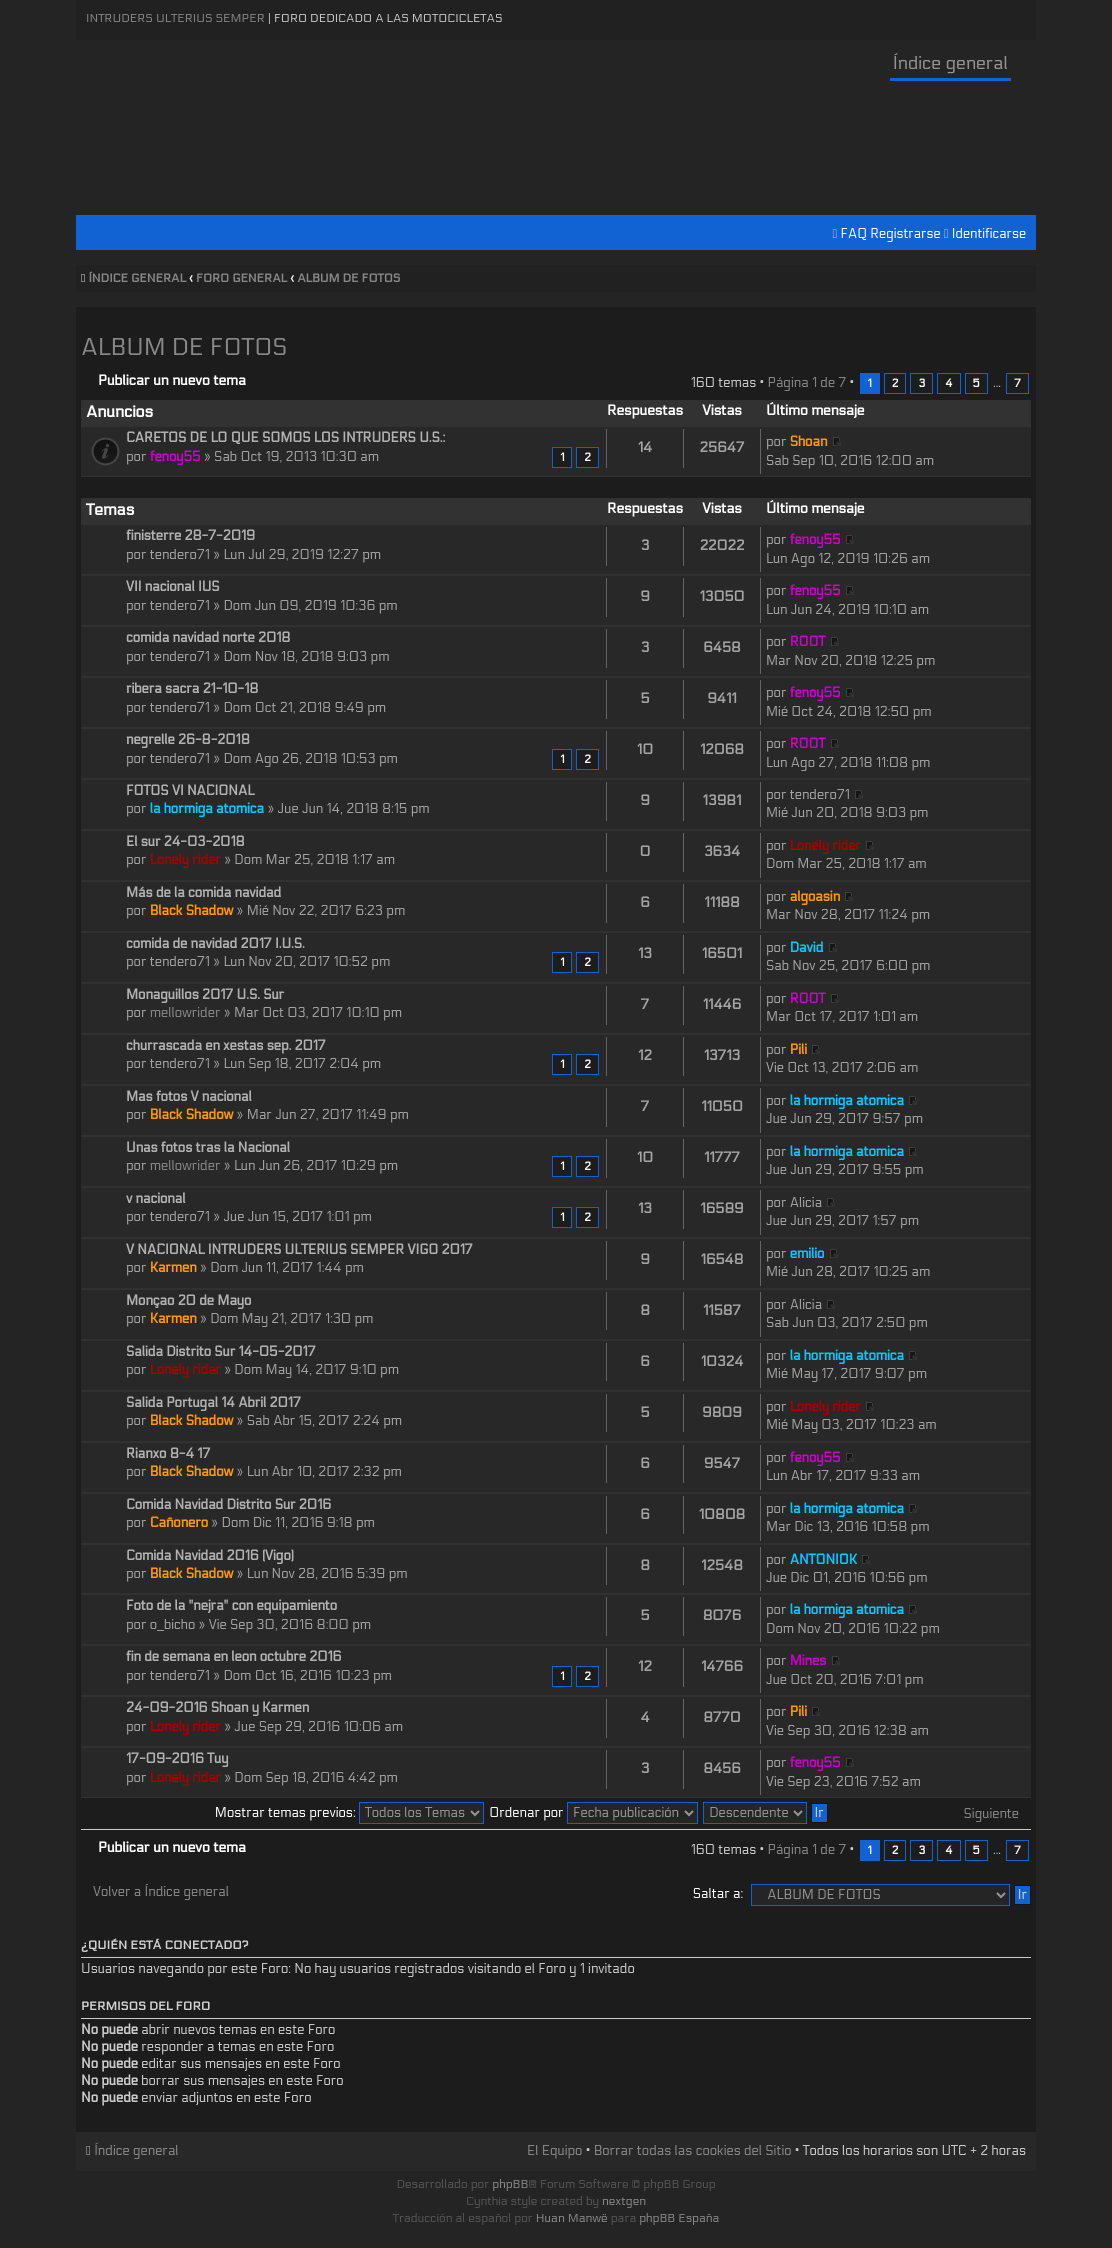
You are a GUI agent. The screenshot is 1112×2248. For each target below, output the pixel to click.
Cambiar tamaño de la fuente (1016, 279)
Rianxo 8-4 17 (168, 1454)
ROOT (808, 642)
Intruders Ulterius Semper (175, 18)
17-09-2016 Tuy (177, 1759)
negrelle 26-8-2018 (188, 740)
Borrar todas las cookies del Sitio (693, 2151)
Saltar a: (718, 1894)
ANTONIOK (823, 1560)
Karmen (173, 1268)
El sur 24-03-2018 (185, 842)
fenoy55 (175, 457)
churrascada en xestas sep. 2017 (226, 1046)
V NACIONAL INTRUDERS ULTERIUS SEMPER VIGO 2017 (299, 1250)
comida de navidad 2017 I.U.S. (215, 944)
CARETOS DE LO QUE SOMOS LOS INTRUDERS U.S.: (285, 438)
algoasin (815, 897)
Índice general (950, 63)
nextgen (624, 2201)
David (807, 948)
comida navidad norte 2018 (208, 638)
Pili (798, 1050)
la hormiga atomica (207, 809)
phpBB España (679, 2218)
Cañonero (179, 1523)
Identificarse (989, 234)
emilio (807, 1254)
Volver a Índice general (161, 1892)
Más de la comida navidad (203, 893)
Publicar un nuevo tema (172, 380)
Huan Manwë (572, 2218)
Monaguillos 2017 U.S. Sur (205, 995)
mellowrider (185, 1013)
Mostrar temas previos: (349, 1813)
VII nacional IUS (173, 587)
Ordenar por (593, 1813)
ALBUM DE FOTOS (348, 278)
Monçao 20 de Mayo (188, 1301)
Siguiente (991, 1814)
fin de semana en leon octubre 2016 (234, 1657)
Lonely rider (185, 860)
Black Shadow (192, 911)
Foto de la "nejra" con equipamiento (231, 1606)
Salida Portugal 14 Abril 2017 (213, 1403)
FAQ (854, 234)
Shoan (809, 442)
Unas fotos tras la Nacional (208, 1148)
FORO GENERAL (241, 278)
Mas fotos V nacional (189, 1097)
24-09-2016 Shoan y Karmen (217, 1708)
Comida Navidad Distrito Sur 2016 (228, 1505)
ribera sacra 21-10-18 (192, 689)
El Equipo (554, 2151)
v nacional (155, 1199)
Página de (806, 383)
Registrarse (905, 234)
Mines (808, 1661)
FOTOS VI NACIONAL (190, 791)
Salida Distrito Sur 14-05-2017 (221, 1352)
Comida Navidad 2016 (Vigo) (210, 1556)
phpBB (510, 2184)
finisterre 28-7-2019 (190, 536)
